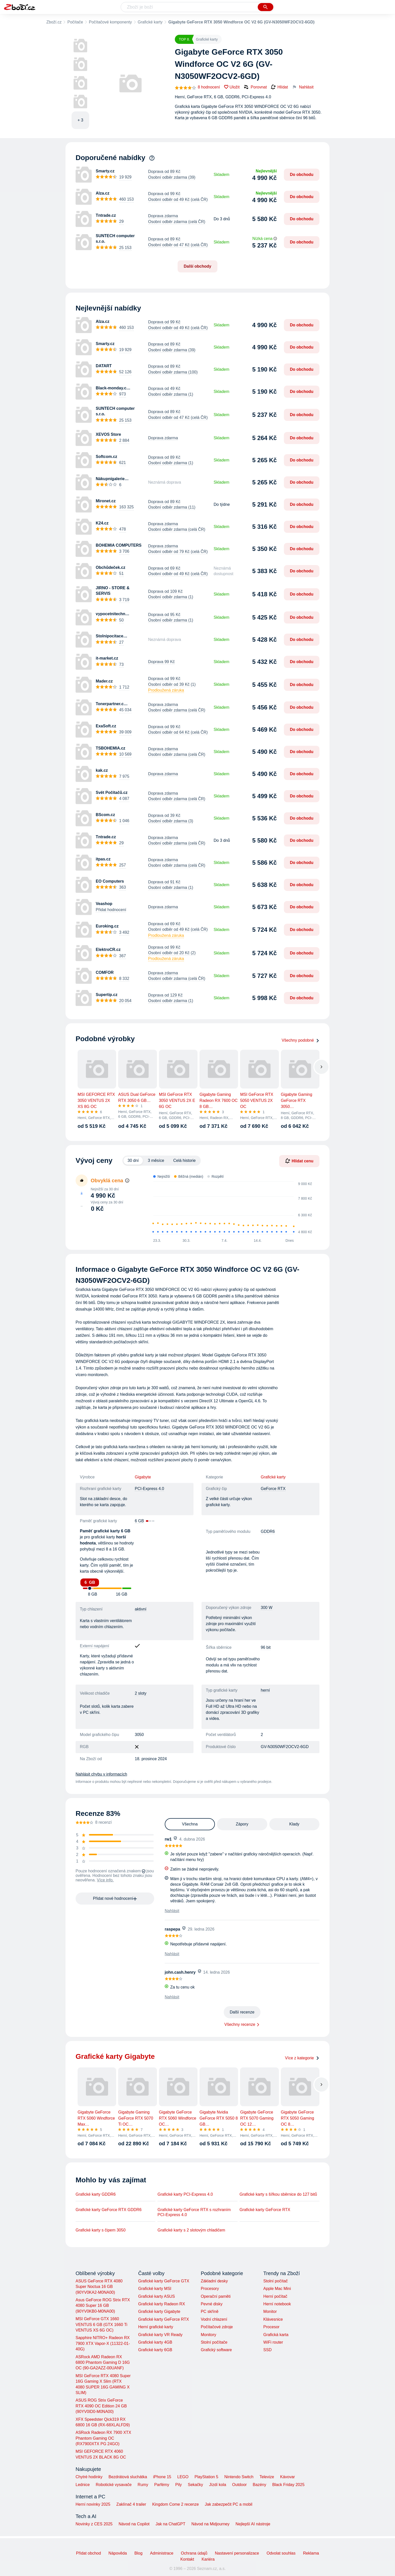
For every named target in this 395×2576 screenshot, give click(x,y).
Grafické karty (150, 22)
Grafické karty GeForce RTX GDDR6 (109, 2210)
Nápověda (118, 2553)
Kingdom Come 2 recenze (175, 2504)
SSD (267, 2350)
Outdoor (239, 2484)
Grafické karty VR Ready (160, 2335)
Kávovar (287, 2477)
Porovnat (255, 86)
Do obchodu (301, 174)
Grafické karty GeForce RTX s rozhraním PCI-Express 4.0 (194, 2212)
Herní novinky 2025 (93, 2504)
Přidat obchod (88, 2553)
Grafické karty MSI (154, 2288)
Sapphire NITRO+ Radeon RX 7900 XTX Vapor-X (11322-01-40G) (103, 2343)
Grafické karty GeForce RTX (265, 2210)
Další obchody (197, 266)
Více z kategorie (302, 2058)
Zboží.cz (53, 22)
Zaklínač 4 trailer (131, 2504)
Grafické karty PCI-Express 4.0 (185, 2194)
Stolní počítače (214, 2342)
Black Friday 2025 (288, 2484)
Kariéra (208, 2559)
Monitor (270, 2311)
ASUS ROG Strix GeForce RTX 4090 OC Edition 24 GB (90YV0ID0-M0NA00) (101, 2406)
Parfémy (161, 2484)
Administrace (161, 2553)
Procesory (210, 2288)
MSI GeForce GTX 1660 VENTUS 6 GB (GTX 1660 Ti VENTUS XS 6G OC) (101, 2324)
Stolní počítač (275, 2281)
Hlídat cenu (299, 1160)
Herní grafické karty (155, 2327)
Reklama (311, 2553)
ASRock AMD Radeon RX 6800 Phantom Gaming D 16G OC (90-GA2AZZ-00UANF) (103, 2362)
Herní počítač (275, 2296)
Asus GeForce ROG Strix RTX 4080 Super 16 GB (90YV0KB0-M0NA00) (103, 2305)
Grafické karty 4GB (155, 2342)
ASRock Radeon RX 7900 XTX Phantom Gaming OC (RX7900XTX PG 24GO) (103, 2438)
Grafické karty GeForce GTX (163, 2281)
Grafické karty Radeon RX (161, 2304)
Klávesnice (273, 2319)
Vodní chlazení (214, 2319)
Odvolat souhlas (281, 2553)
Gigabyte (143, 1477)
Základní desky (214, 2281)
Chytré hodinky (89, 2477)
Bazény (259, 2484)
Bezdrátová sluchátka (128, 2477)
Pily (178, 2484)
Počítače (75, 22)
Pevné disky (211, 2304)
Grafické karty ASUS (156, 2296)
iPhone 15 (162, 2477)
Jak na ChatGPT (170, 2524)
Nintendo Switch (239, 2477)
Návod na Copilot (134, 2524)
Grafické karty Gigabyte (159, 2311)
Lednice (83, 2484)
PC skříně (209, 2311)
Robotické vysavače (113, 2484)
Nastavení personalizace (237, 2553)
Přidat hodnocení (111, 910)
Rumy (143, 2484)
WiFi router (273, 2342)
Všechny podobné (300, 1040)
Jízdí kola (217, 2484)
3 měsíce (156, 1160)
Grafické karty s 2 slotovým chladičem (191, 2230)
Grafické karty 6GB (155, 2350)
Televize (266, 2477)
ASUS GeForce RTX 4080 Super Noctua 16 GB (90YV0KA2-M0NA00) (99, 2286)
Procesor (271, 2327)
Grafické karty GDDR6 (96, 2194)
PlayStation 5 (206, 2477)
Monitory (208, 2335)
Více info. (105, 1880)
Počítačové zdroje (217, 2327)
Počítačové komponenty (110, 22)
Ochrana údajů (194, 2553)
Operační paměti (216, 2296)
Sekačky (195, 2484)
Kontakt (187, 2559)
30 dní (133, 1160)
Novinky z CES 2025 (94, 2524)
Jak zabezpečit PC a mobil (228, 2504)
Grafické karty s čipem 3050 (100, 2230)
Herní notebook (277, 2304)
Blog (139, 2553)
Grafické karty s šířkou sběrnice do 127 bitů (278, 2194)
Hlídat (279, 87)
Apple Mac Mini (277, 2288)
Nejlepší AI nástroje (253, 2524)
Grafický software (216, 2350)
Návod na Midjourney (210, 2524)
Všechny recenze (239, 2024)
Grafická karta (275, 2335)
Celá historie (184, 1160)
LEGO (182, 2477)
